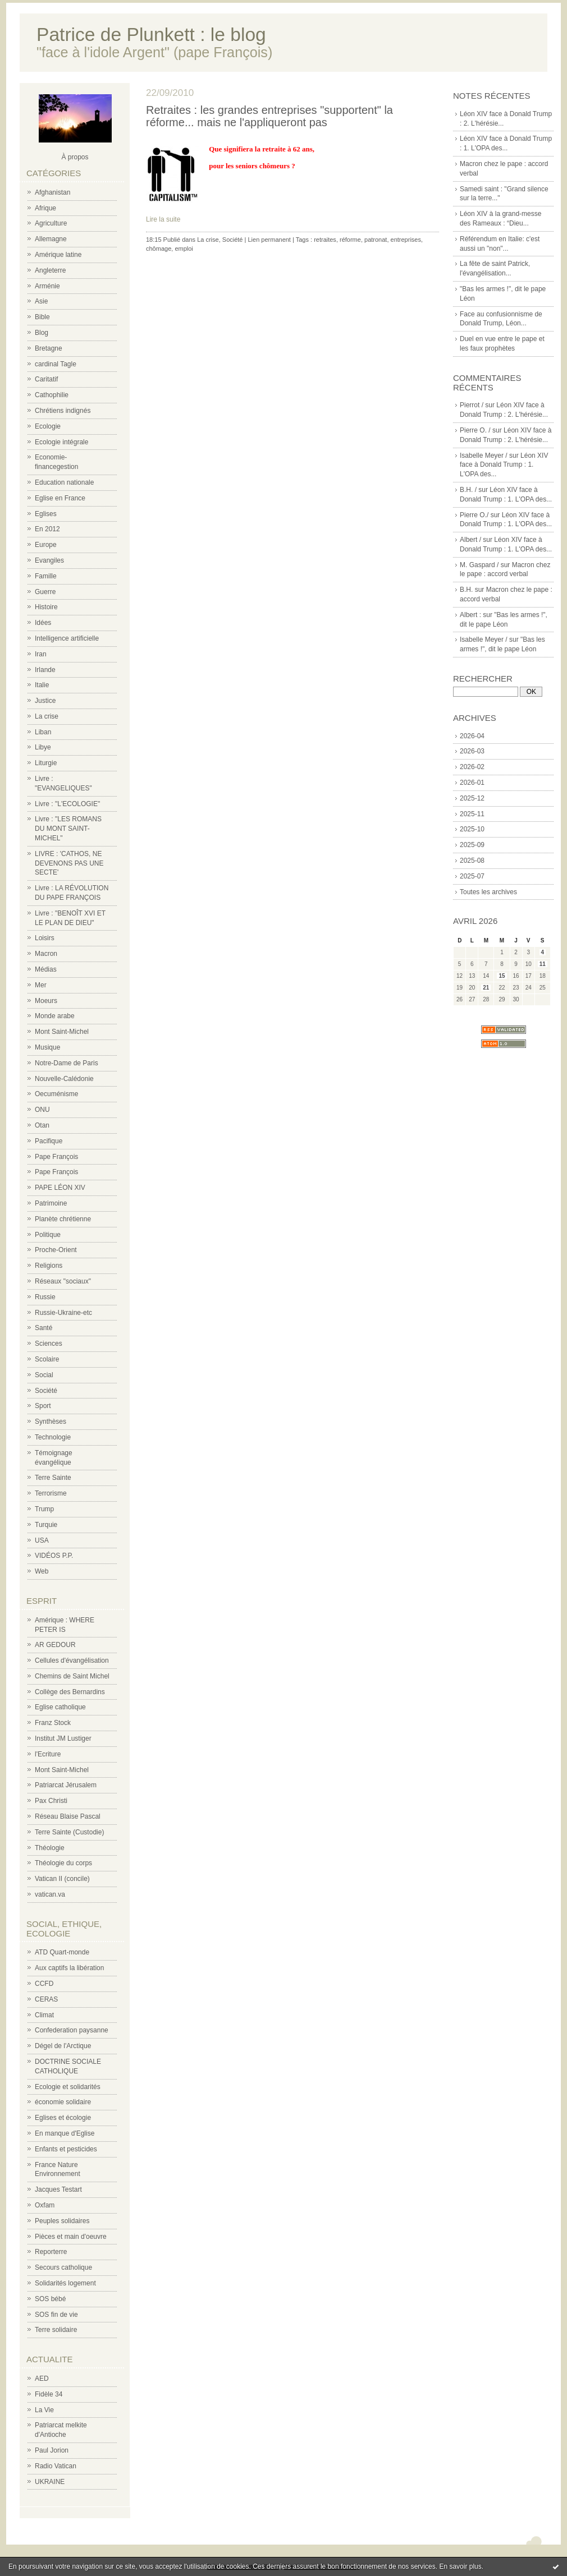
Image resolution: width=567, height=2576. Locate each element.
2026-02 (472, 767)
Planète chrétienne (63, 1219)
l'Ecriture (48, 1754)
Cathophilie (51, 395)
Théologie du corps (63, 1863)
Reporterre (51, 2252)
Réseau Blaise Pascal (67, 1816)
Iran (41, 654)
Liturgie (46, 763)
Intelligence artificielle (67, 638)
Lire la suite (163, 219)
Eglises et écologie (63, 2118)
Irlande (45, 670)
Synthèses (50, 1421)
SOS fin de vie (56, 2315)
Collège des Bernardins (70, 1692)
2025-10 (472, 829)
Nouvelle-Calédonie (64, 1079)
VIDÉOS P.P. (54, 1556)
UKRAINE (50, 2482)
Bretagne (48, 348)
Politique (48, 1235)
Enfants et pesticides (66, 2149)
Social (44, 1375)
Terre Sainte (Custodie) (69, 1832)
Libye (43, 747)
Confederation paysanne (71, 2030)
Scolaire (47, 1359)
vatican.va (50, 1894)
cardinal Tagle (55, 364)
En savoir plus (460, 2566)
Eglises (46, 514)
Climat (44, 2015)
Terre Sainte (53, 1478)
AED (42, 2378)
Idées (43, 623)
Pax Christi (51, 1801)
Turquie (46, 1525)
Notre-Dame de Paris (66, 1063)
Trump (44, 1509)
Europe (46, 545)
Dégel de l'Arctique (63, 2046)
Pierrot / (471, 405)
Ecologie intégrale (61, 442)
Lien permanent (269, 239)
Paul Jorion (51, 2450)
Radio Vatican (55, 2466)
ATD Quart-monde (62, 1952)
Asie (41, 301)
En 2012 (47, 529)
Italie (42, 685)
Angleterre (50, 270)
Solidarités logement (65, 2283)
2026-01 (472, 782)
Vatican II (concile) (62, 1879)
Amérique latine (58, 255)
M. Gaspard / (479, 565)
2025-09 (472, 845)
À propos (74, 157)
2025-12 (472, 798)
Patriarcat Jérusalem (66, 1785)
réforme (350, 239)
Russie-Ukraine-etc (63, 1313)
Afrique (45, 208)
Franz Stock (53, 1723)
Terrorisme (51, 1493)
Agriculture (51, 223)
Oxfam (44, 2205)
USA (42, 1540)
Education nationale (64, 482)
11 (542, 964)
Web (41, 1571)
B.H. (466, 590)
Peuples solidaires (62, 2221)
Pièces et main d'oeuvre (71, 2237)
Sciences (48, 1343)
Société (46, 1391)
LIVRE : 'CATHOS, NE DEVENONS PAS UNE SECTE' (69, 863)
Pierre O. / (475, 430)
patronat (375, 239)
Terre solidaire (56, 2330)
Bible (42, 317)
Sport (43, 1406)
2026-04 (472, 736)
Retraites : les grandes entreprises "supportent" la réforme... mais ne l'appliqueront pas (269, 116)
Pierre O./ (474, 515)
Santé (43, 1328)
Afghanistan (52, 192)
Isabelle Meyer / (483, 455)
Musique (47, 1047)
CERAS (46, 1999)
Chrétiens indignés (62, 411)
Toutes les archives (488, 892)
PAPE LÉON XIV (60, 1188)
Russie (45, 1297)
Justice (45, 701)
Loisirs (44, 938)
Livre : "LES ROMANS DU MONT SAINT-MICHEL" (68, 828)
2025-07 (472, 876)
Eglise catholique (60, 1707)
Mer (41, 985)
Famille (46, 576)
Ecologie (48, 426)
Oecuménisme (56, 1094)
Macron (46, 954)
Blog (41, 333)
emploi (184, 248)
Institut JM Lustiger (63, 1738)
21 (486, 988)
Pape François (56, 1157)
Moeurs (46, 1001)
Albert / (470, 540)
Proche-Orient (56, 1250)
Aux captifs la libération (69, 1968)
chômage (158, 248)
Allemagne (51, 239)
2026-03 (472, 751)
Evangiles (49, 560)
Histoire (46, 607)
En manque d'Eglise (64, 2133)
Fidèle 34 (48, 2394)
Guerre (45, 592)
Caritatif (46, 379)
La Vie (44, 2410)
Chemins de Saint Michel (72, 1676)
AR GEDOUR (55, 1645)
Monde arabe (55, 1016)
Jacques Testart (58, 2189)
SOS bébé (50, 2299)
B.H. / (468, 490)
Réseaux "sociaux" (63, 1281)
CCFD (44, 1984)
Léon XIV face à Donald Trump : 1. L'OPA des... (504, 465)
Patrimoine (51, 1203)
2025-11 (472, 814)
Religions (48, 1265)
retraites (325, 239)
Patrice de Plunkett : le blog (151, 34)
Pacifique (48, 1141)
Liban (43, 732)
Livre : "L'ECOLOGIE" (67, 804)
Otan (42, 1125)
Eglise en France (60, 498)
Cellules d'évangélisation (72, 1660)
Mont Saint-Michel (62, 1032)
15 (502, 976)
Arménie (47, 286)
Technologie (53, 1437)
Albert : (470, 615)
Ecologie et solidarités (67, 2087)
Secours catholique (63, 2267)
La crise (46, 716)
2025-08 (472, 860)
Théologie (50, 1848)
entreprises (406, 239)
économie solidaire (63, 2102)
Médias (46, 969)
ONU (42, 1110)
